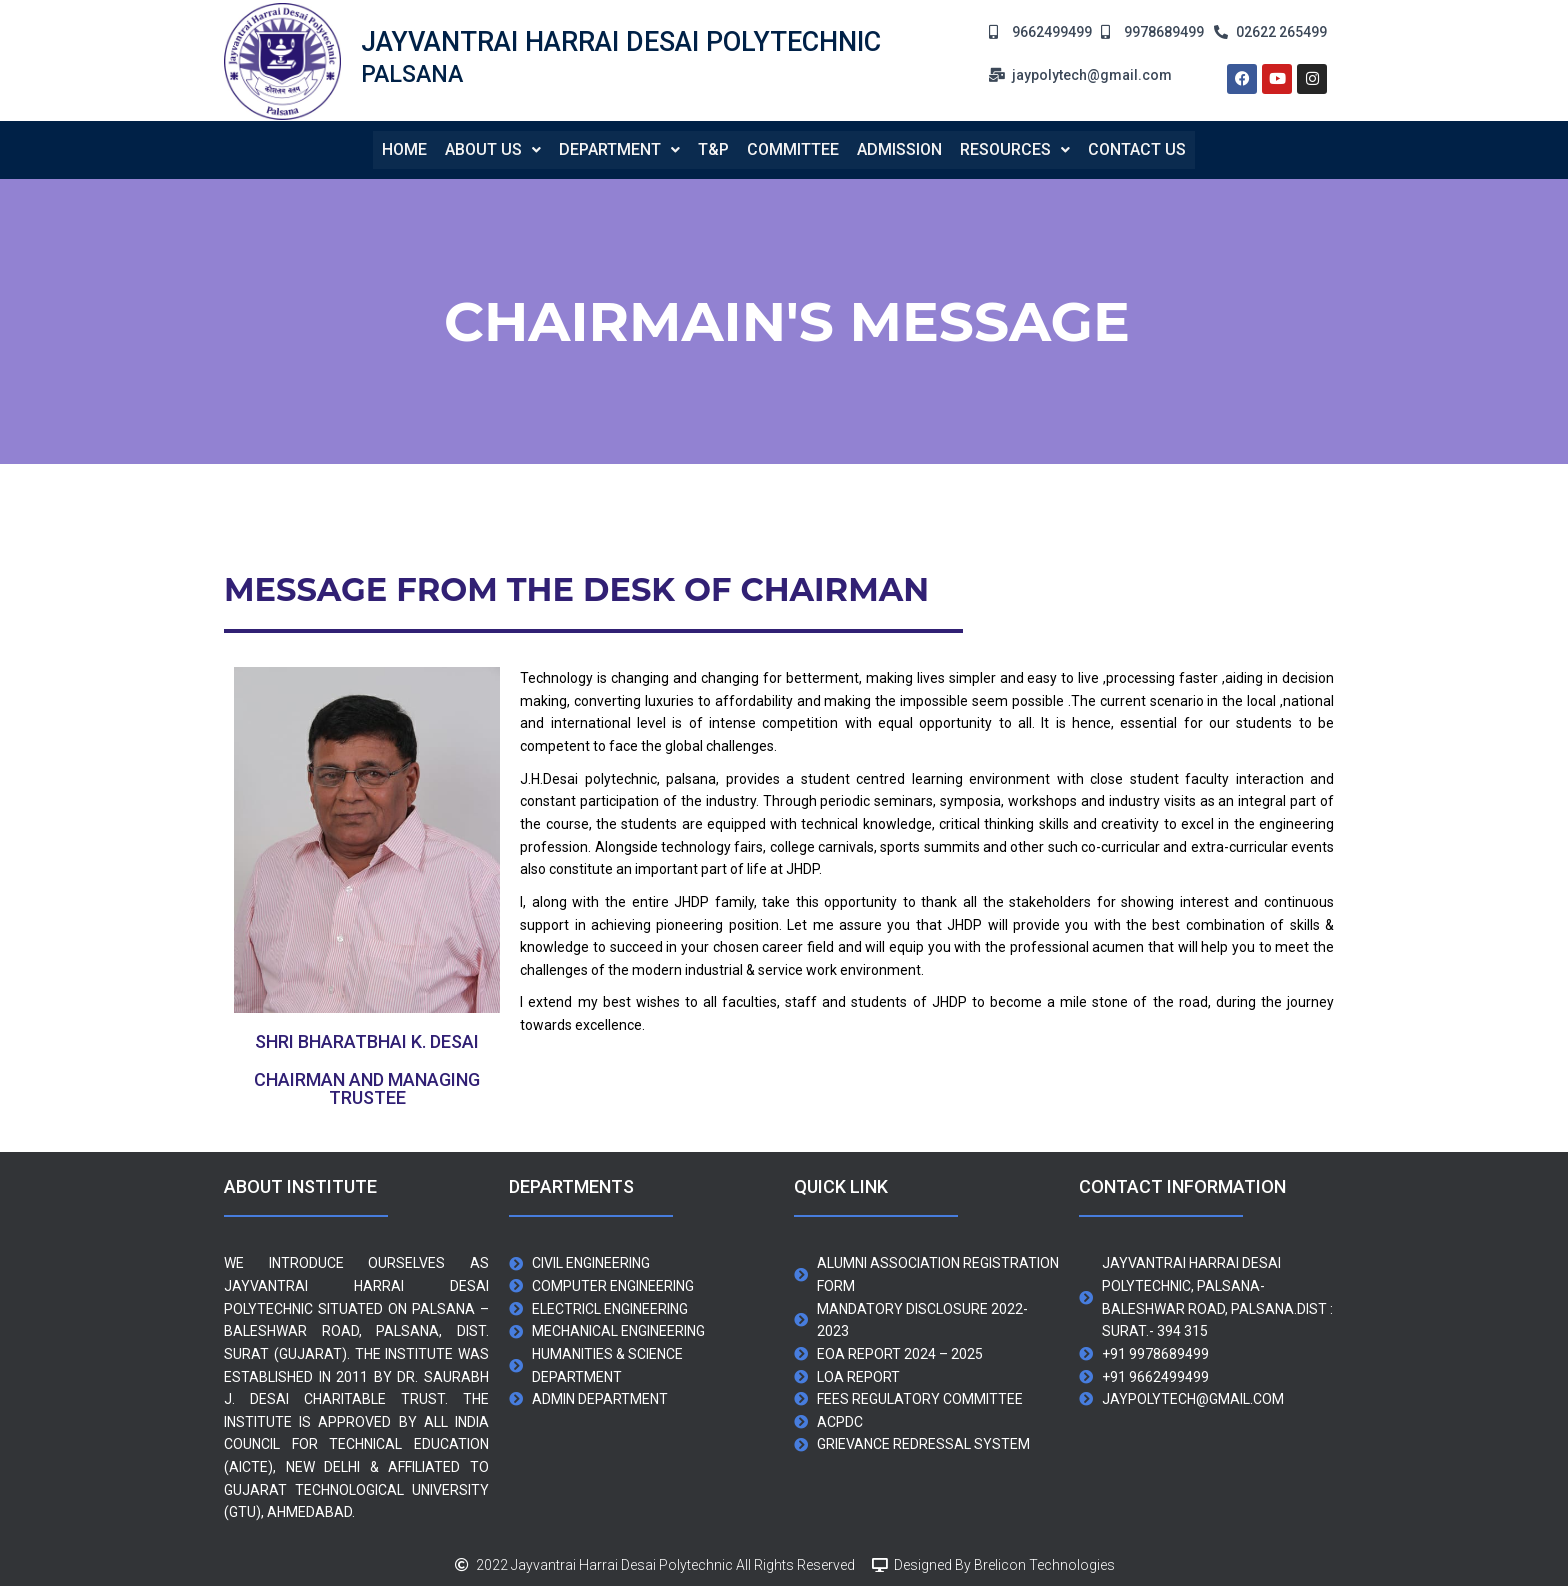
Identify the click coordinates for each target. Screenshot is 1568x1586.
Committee (793, 149)
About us (493, 149)
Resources (1015, 149)
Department (619, 149)
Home (404, 149)
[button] (493, 150)
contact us (1137, 149)
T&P (713, 149)
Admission (899, 149)
